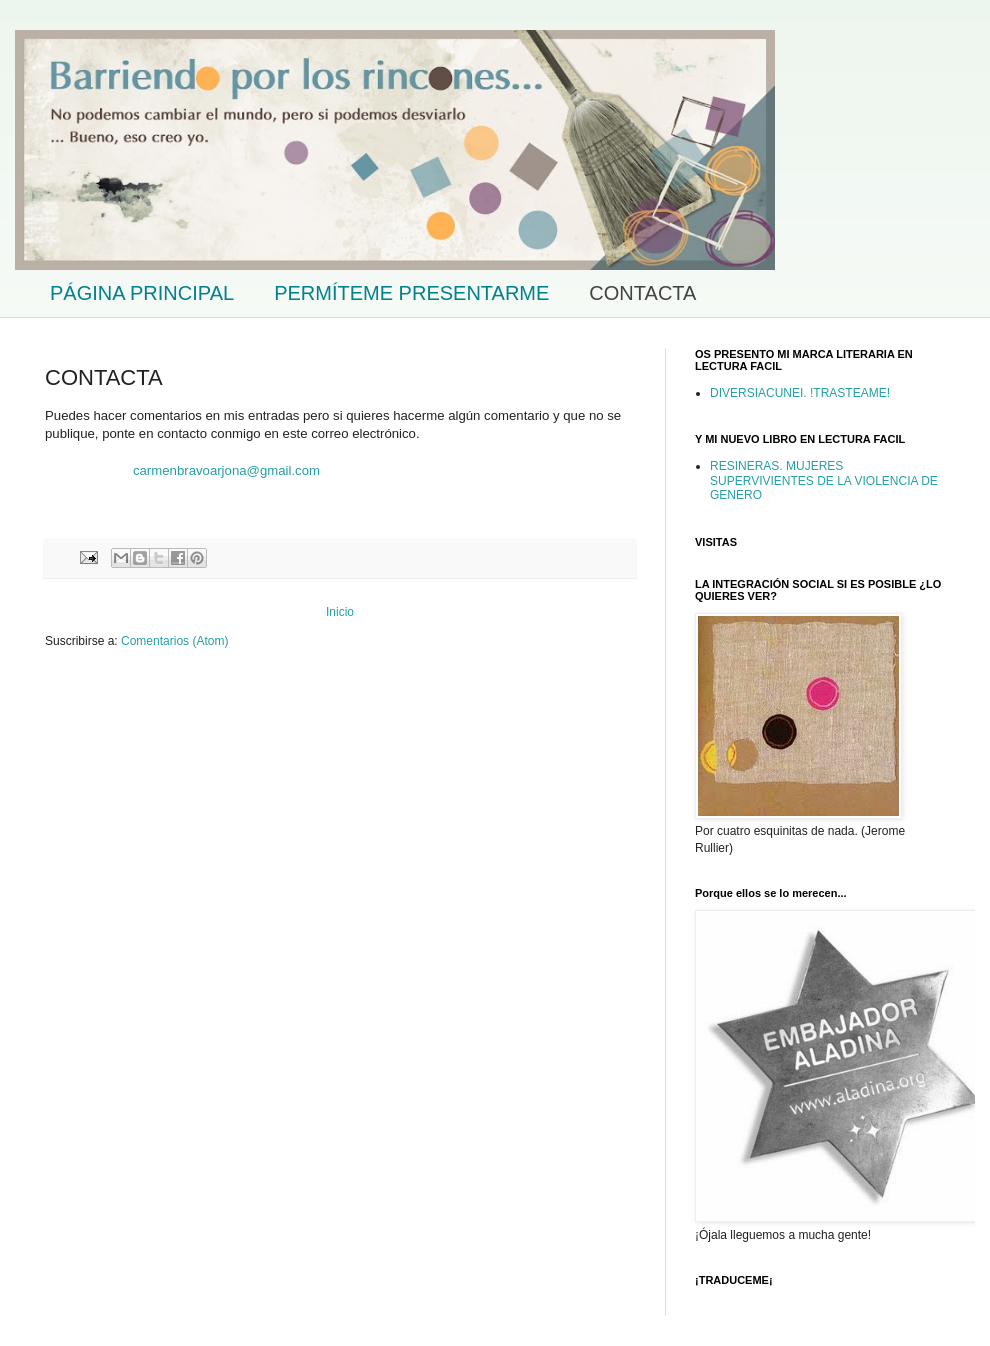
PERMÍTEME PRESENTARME (411, 293)
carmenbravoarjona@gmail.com (226, 470)
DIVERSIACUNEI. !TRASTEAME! (800, 393)
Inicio (340, 612)
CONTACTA (642, 293)
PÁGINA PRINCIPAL (142, 293)
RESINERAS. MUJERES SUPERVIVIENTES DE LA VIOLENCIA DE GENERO (824, 480)
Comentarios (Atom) (174, 641)
